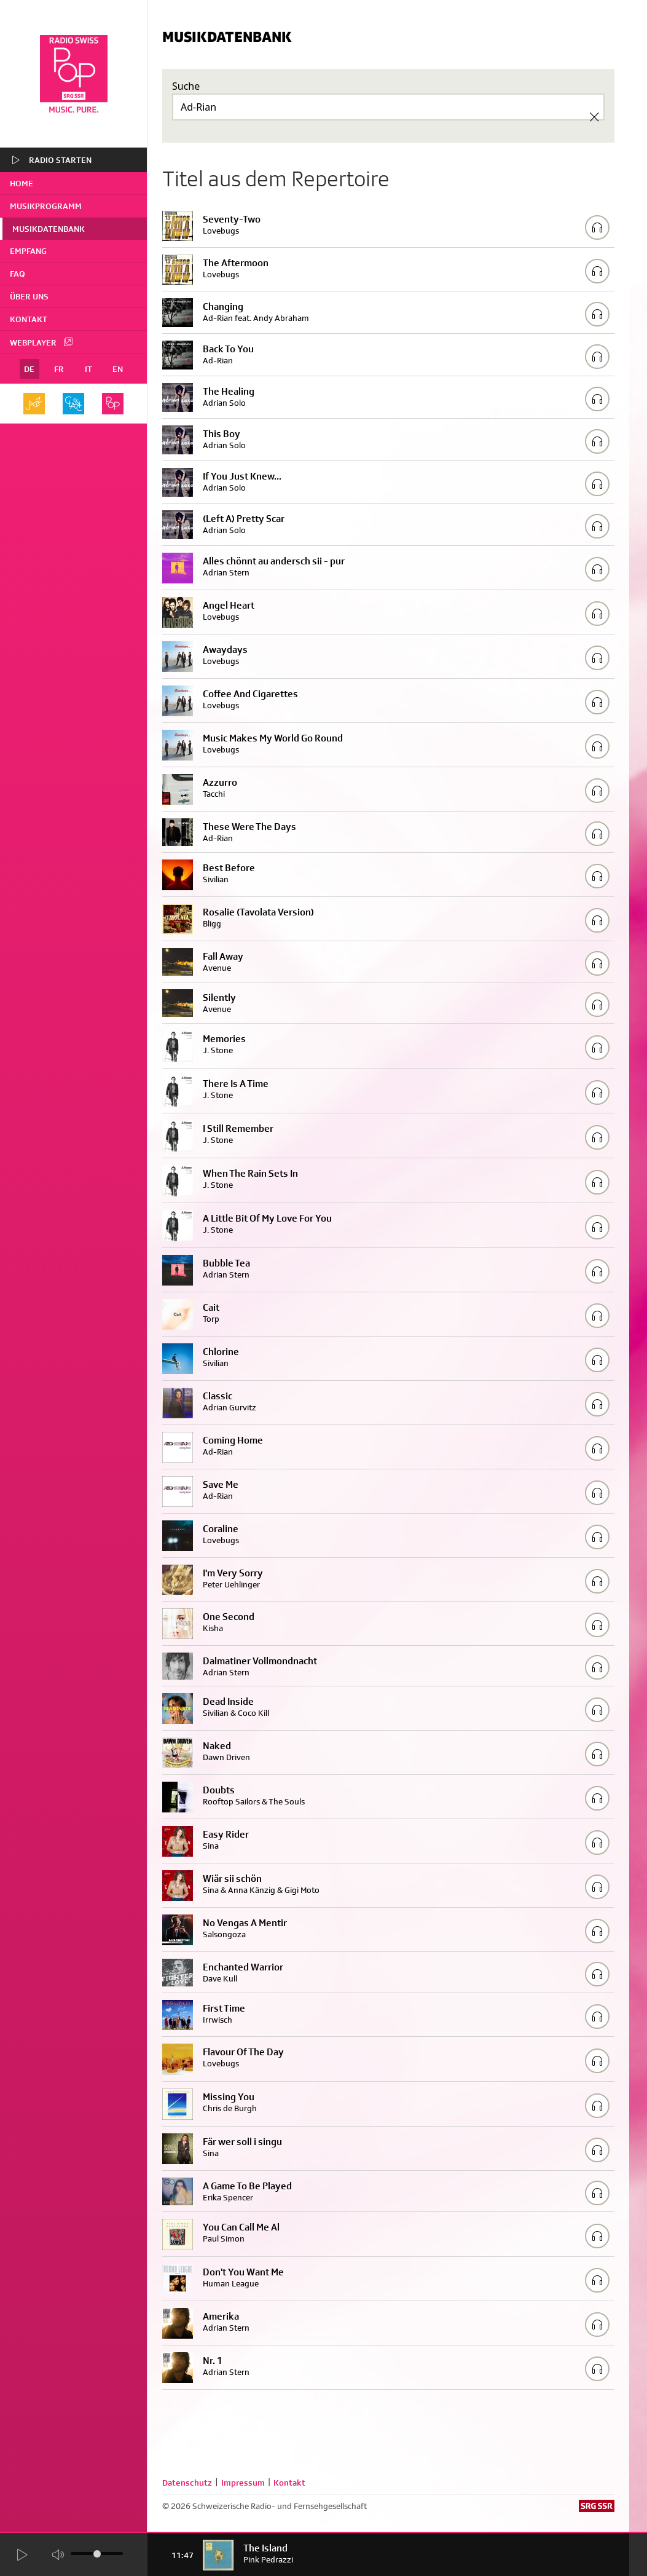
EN (117, 369)
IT (88, 369)
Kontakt (28, 319)
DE (29, 369)
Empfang (28, 251)
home (21, 183)
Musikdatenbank (48, 229)
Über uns (29, 296)
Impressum (243, 2482)
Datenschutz (187, 2482)
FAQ (17, 274)
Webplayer (42, 342)
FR (59, 369)
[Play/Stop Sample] (597, 227)
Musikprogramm (46, 206)
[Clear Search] (594, 116)
